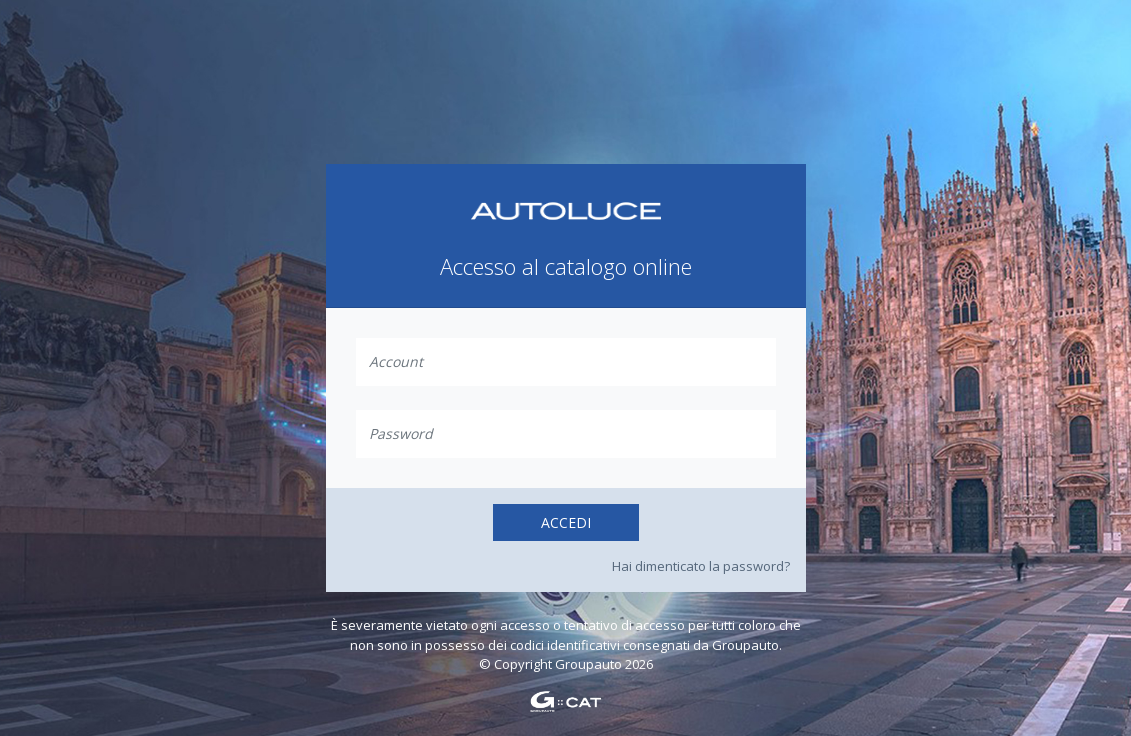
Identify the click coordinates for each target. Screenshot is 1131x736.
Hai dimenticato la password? (701, 566)
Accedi (566, 522)
